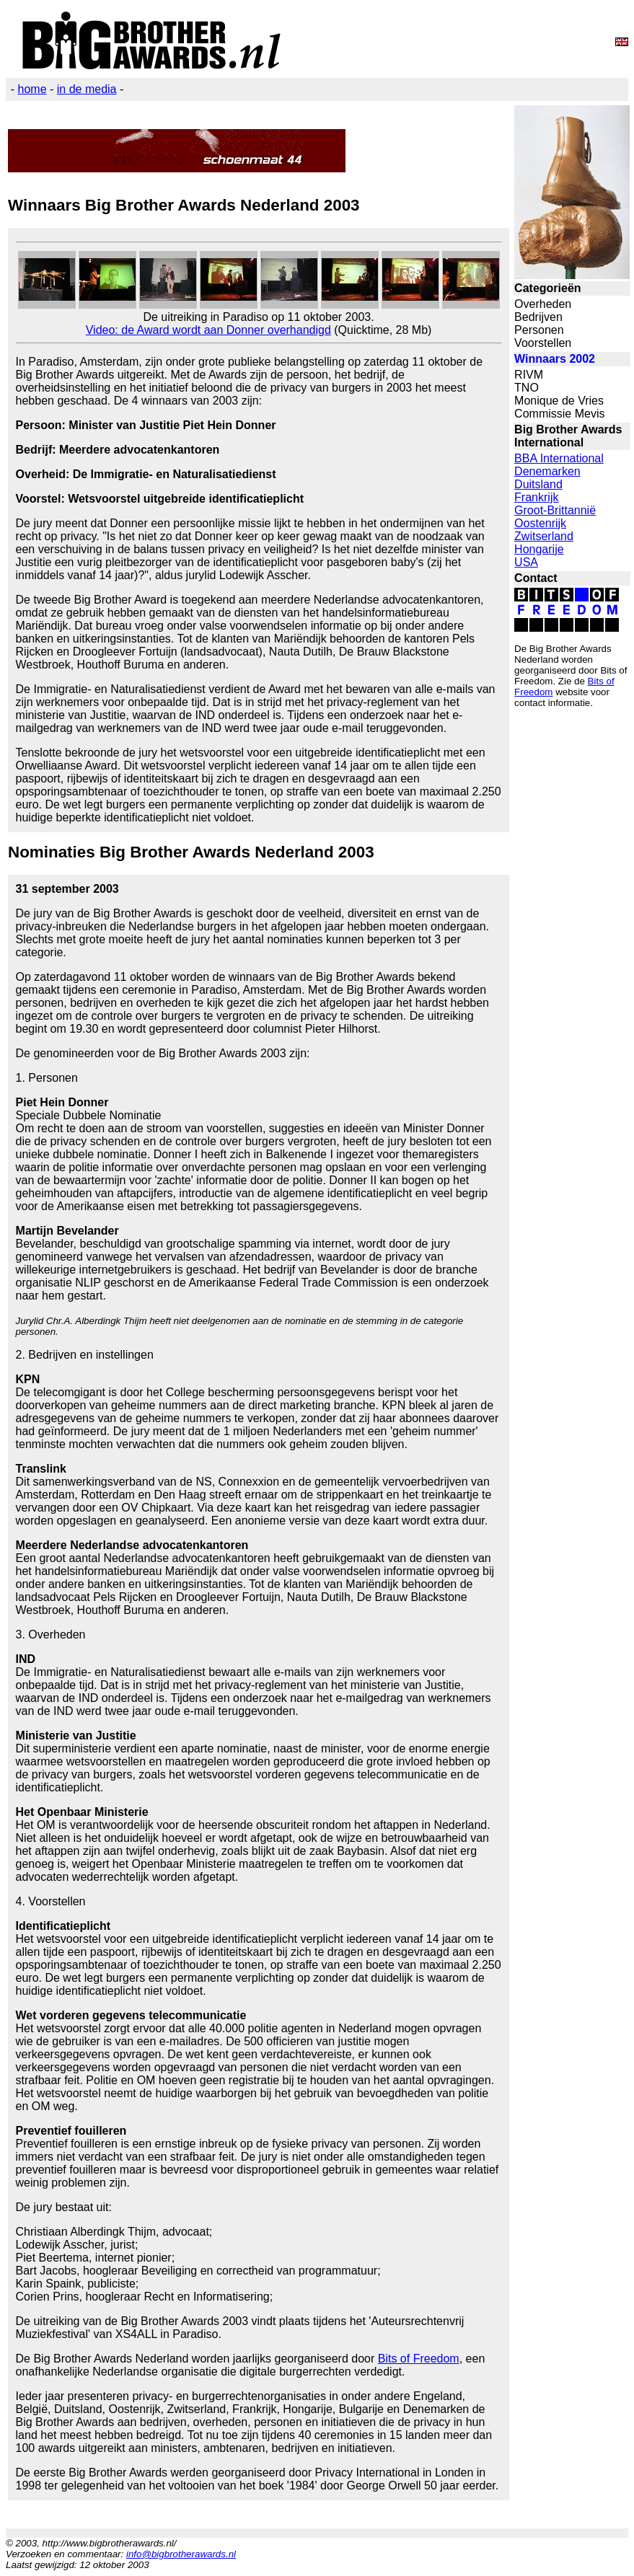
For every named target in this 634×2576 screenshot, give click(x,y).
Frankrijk (536, 497)
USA (526, 562)
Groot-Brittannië (555, 510)
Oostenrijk (540, 523)
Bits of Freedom (418, 2358)
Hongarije (538, 549)
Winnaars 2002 (554, 359)
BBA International (559, 458)
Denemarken (547, 471)
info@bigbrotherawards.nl (181, 2554)
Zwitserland (543, 536)
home (32, 89)
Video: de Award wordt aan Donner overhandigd (208, 330)
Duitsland (538, 484)
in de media (87, 89)
